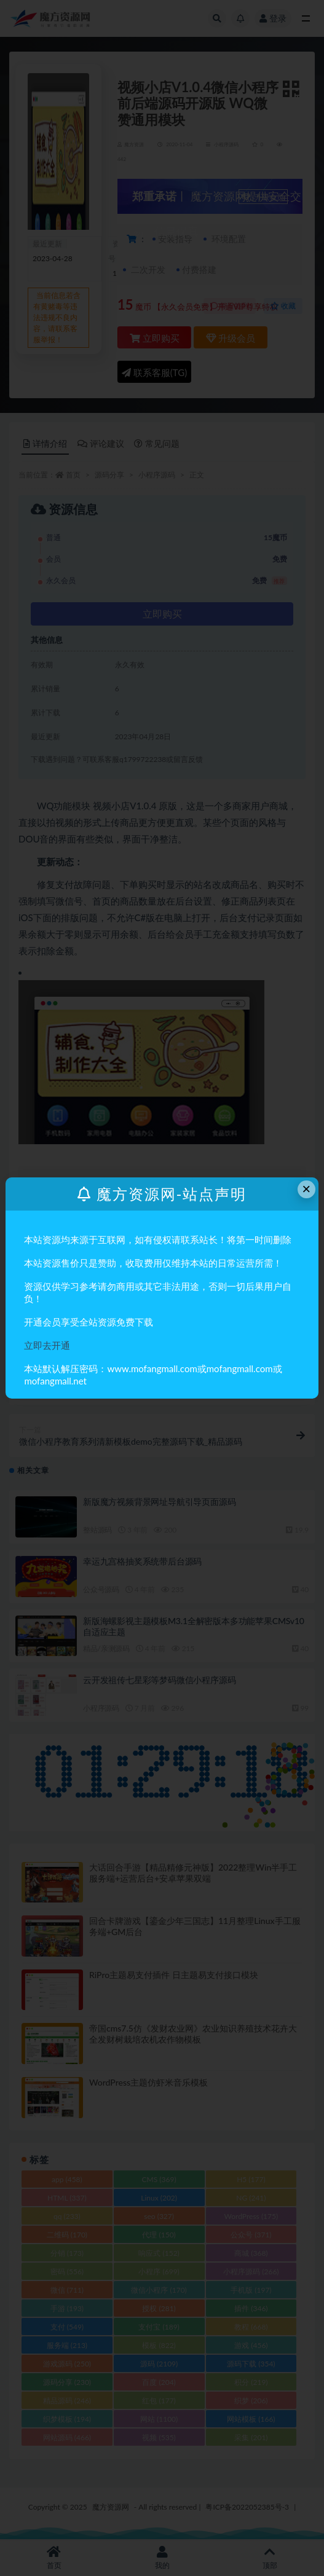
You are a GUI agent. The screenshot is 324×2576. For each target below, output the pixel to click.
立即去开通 (47, 1345)
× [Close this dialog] (306, 1188)
